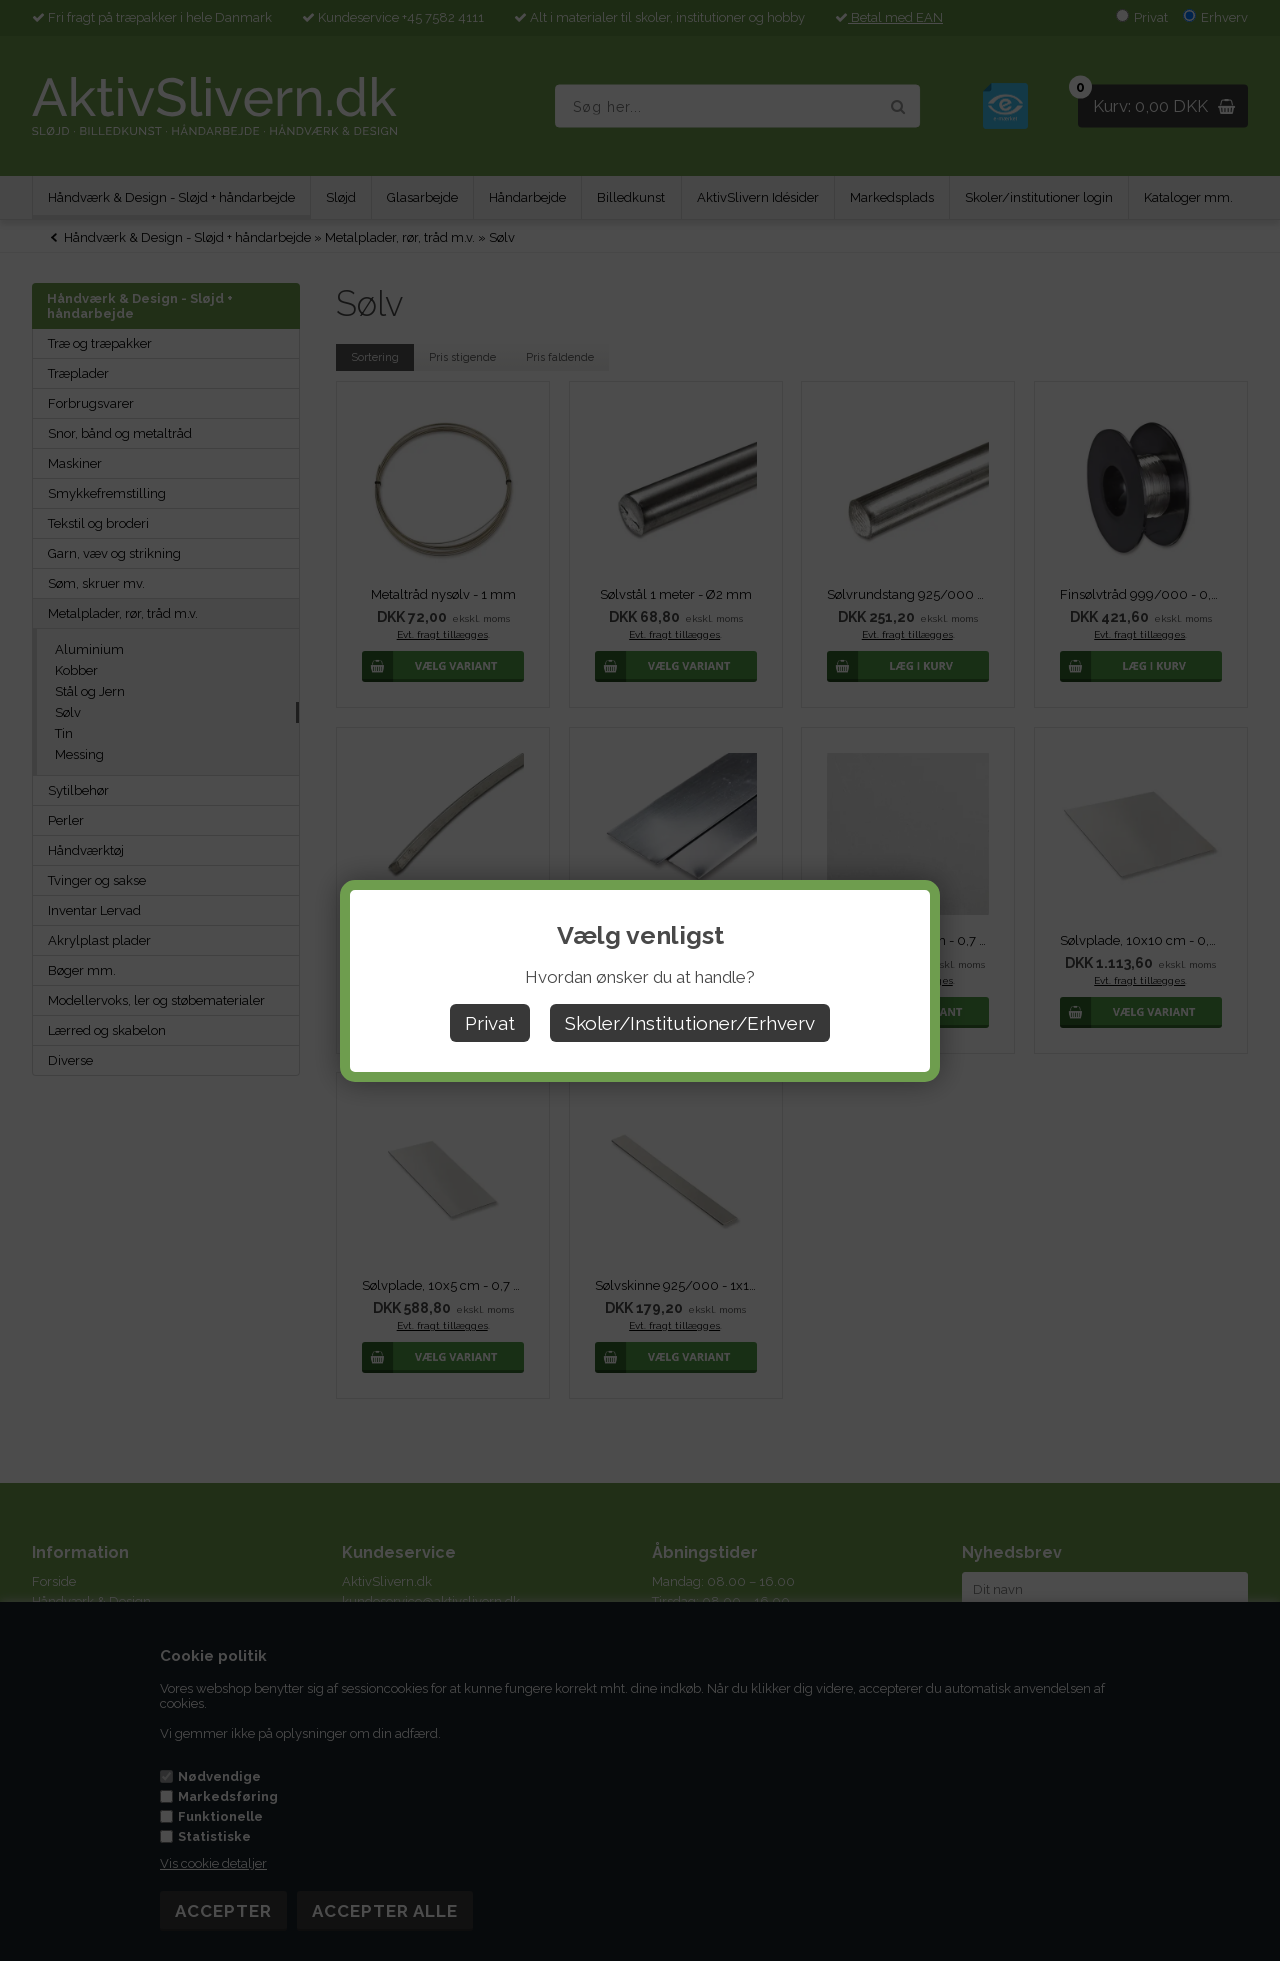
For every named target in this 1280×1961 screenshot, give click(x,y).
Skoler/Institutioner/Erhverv (690, 1023)
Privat (490, 1023)
